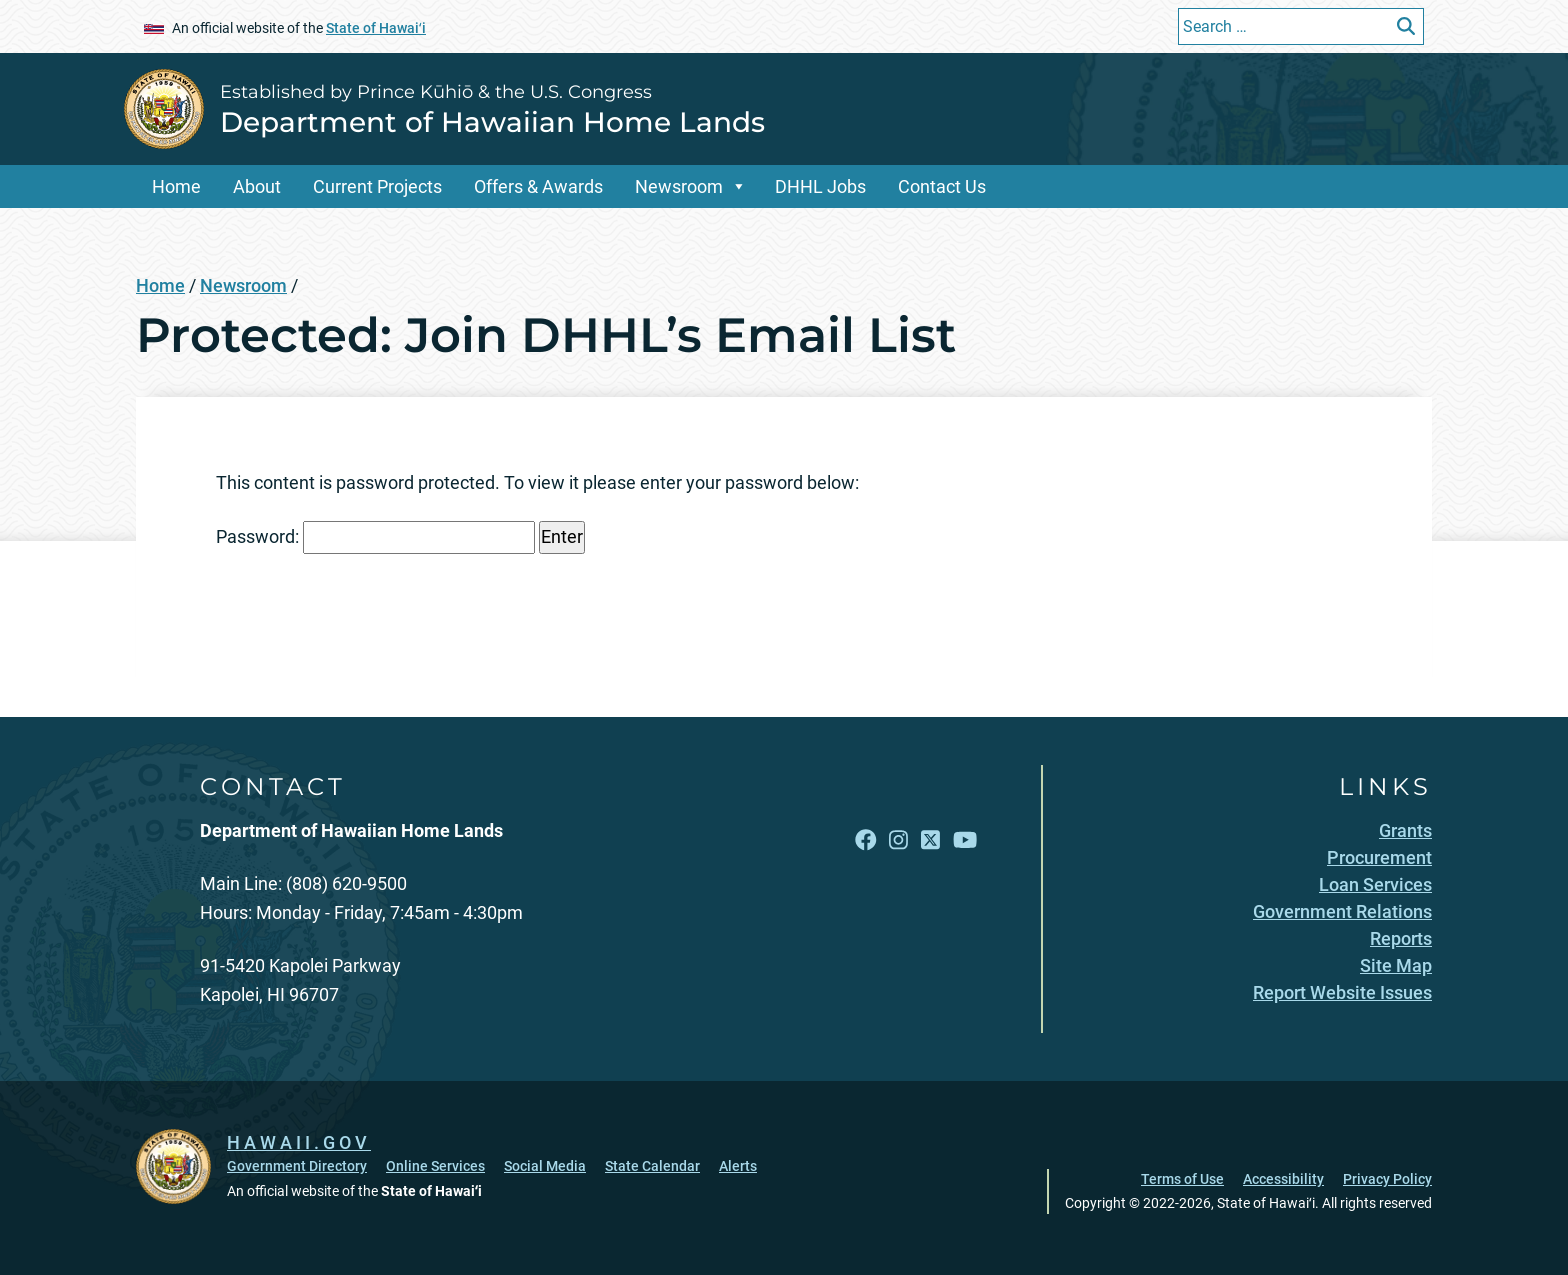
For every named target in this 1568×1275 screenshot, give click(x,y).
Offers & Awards (538, 186)
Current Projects (377, 186)
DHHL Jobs (820, 186)
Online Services (435, 1166)
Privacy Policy (1387, 1179)
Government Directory (297, 1166)
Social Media (545, 1166)
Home (176, 186)
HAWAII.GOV (299, 1142)
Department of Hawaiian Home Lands (492, 122)
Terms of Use (1182, 1179)
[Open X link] (930, 840)
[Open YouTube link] (965, 840)
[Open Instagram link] (898, 840)
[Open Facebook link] (866, 840)
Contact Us (942, 186)
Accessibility (1283, 1179)
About (257, 186)
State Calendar (652, 1166)
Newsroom (679, 186)
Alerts (738, 1166)
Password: (375, 537)
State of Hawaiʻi (376, 28)
